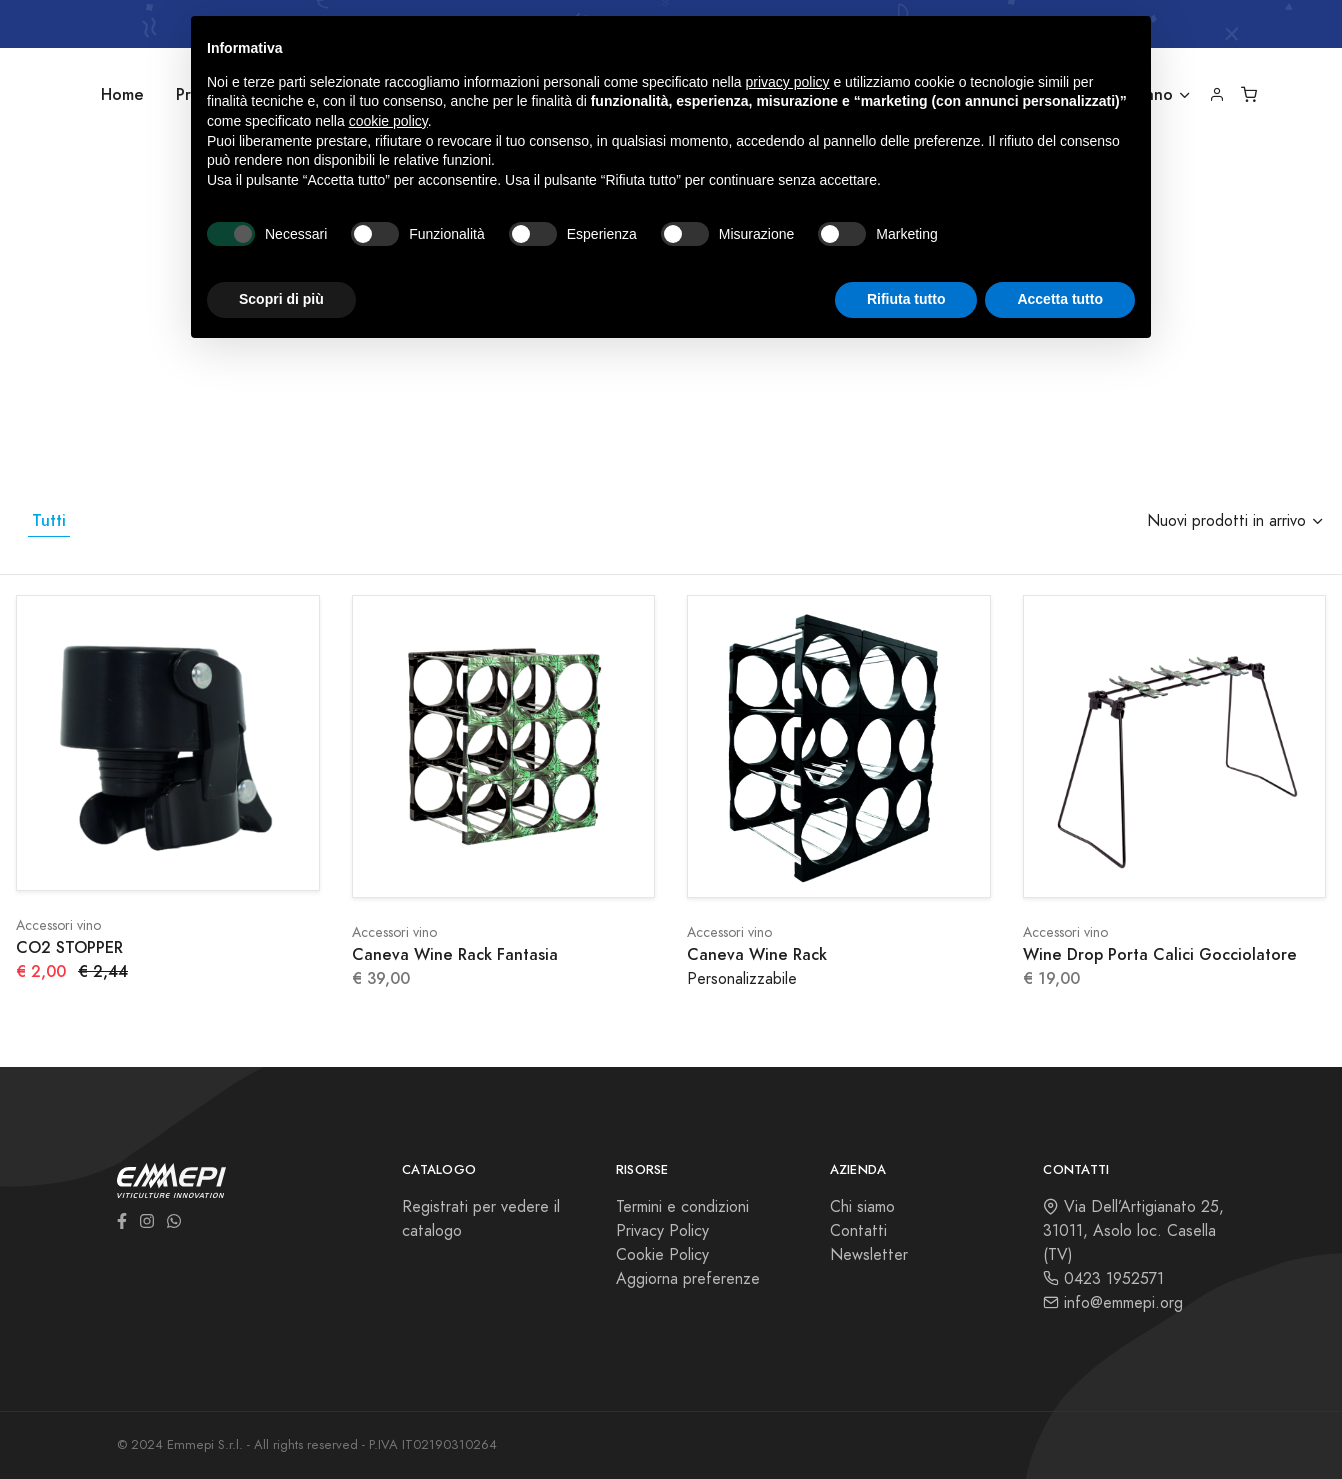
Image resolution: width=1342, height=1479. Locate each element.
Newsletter (869, 1255)
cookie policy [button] (388, 121)
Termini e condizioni (682, 1207)
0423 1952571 (1103, 1279)
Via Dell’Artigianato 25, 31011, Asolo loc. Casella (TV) (1133, 1231)
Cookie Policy (662, 1255)
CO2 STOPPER (69, 947)
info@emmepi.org (1113, 1303)
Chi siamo (862, 1207)
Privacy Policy (662, 1231)
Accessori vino (58, 925)
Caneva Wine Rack (757, 954)
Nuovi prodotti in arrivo (1226, 521)
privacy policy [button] (788, 82)
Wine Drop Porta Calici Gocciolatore (1160, 954)
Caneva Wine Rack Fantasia (455, 954)
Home (122, 94)
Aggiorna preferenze (688, 1279)
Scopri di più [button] (281, 299)
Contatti (858, 1231)
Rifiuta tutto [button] (906, 299)
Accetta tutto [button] (1060, 299)
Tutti (49, 520)
